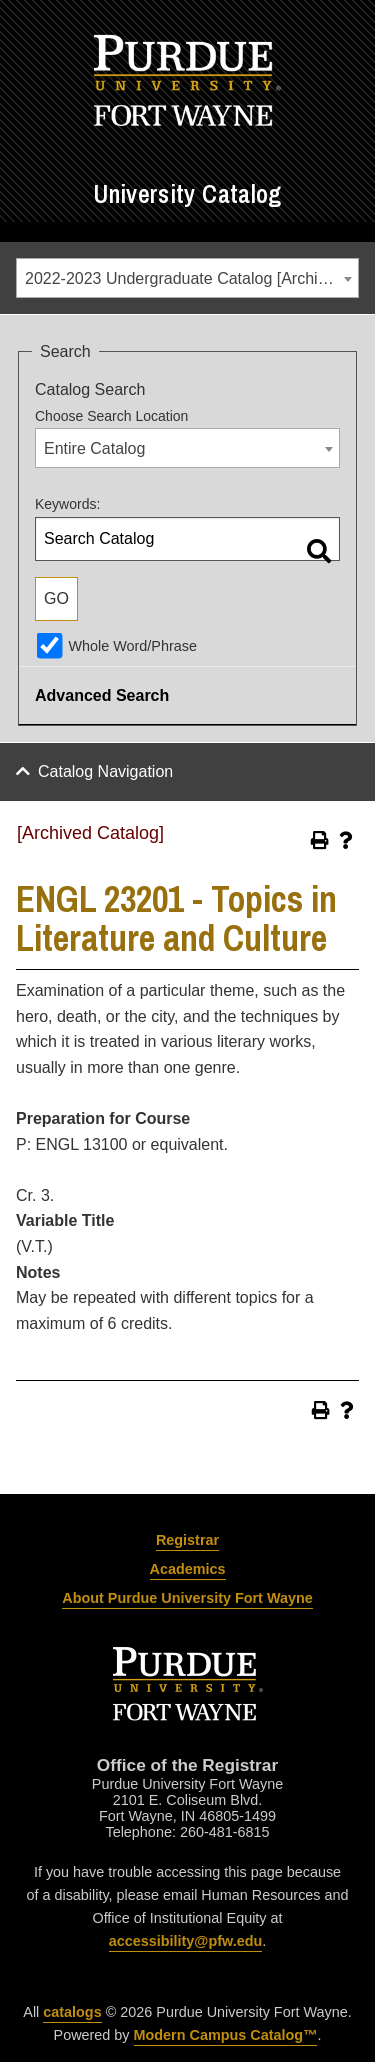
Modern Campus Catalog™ (226, 2035)
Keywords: (67, 504)
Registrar (187, 1540)
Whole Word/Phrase (132, 646)
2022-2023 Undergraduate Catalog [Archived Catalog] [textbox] (191, 278)
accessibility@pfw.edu (185, 1941)
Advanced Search (102, 695)
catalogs (72, 2012)
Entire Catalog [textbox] (94, 448)
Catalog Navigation (105, 771)
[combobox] (187, 278)
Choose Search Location (111, 416)
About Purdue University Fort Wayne (187, 1598)
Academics (188, 1569)
